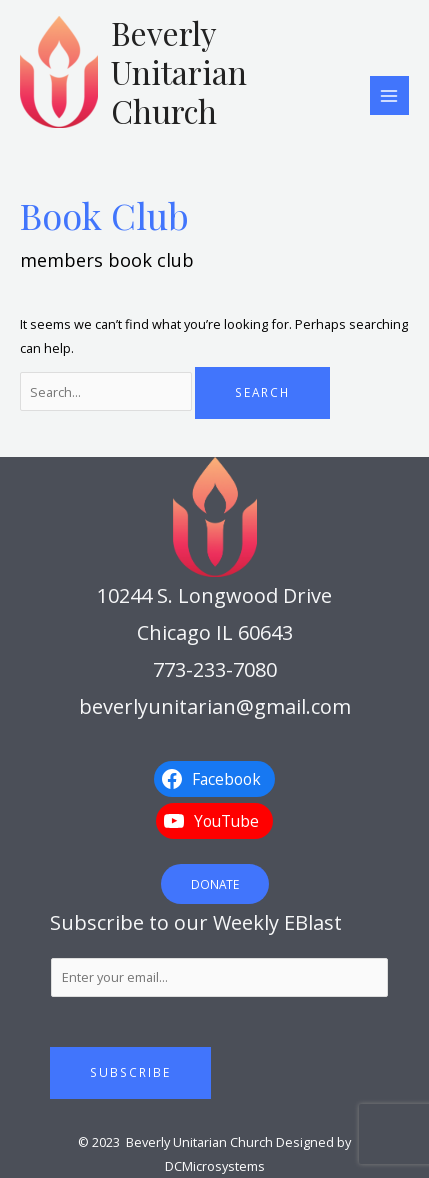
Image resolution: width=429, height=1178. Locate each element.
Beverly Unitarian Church (179, 72)
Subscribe (130, 1072)
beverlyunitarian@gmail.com (215, 706)
